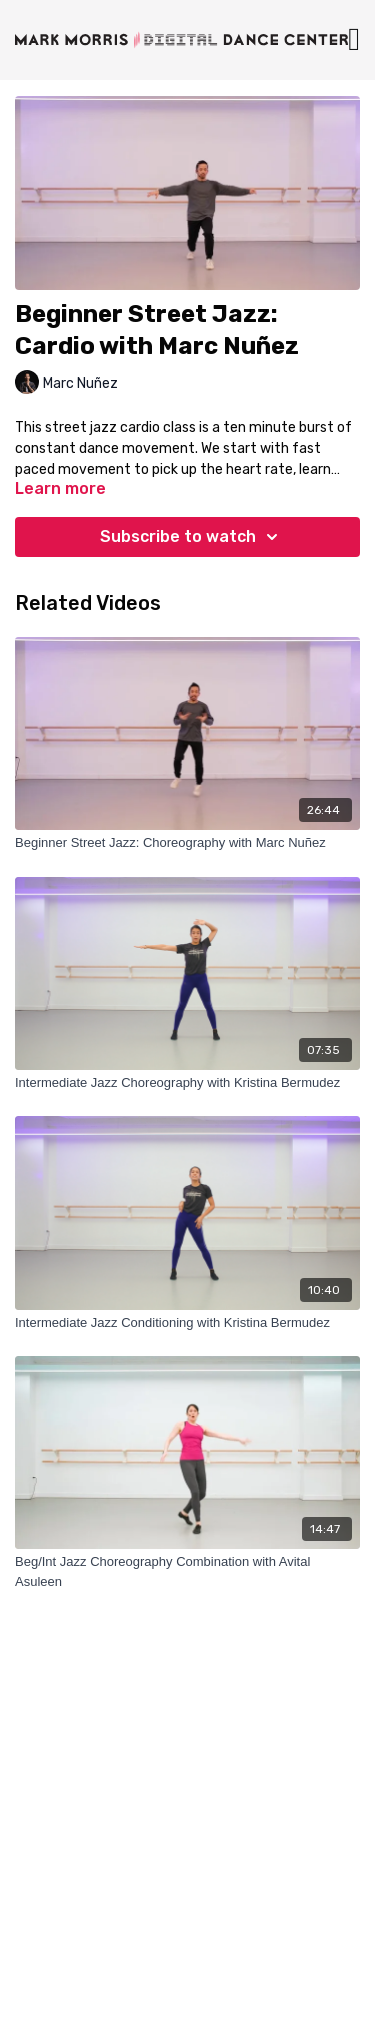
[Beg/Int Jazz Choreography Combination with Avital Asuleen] (187, 1571)
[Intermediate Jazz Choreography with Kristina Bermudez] (187, 1083)
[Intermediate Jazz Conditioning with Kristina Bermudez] (187, 1323)
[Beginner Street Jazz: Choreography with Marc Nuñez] (187, 843)
